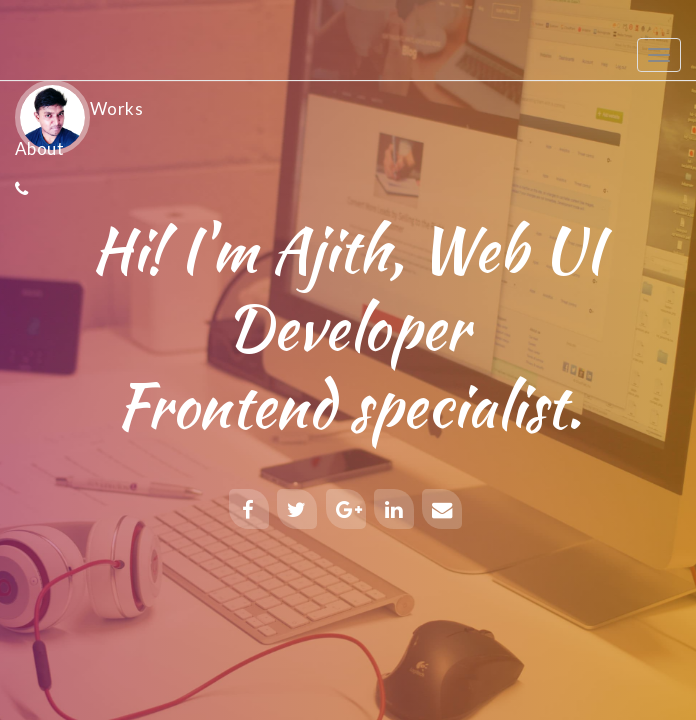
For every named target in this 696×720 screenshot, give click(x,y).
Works (116, 108)
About (39, 148)
